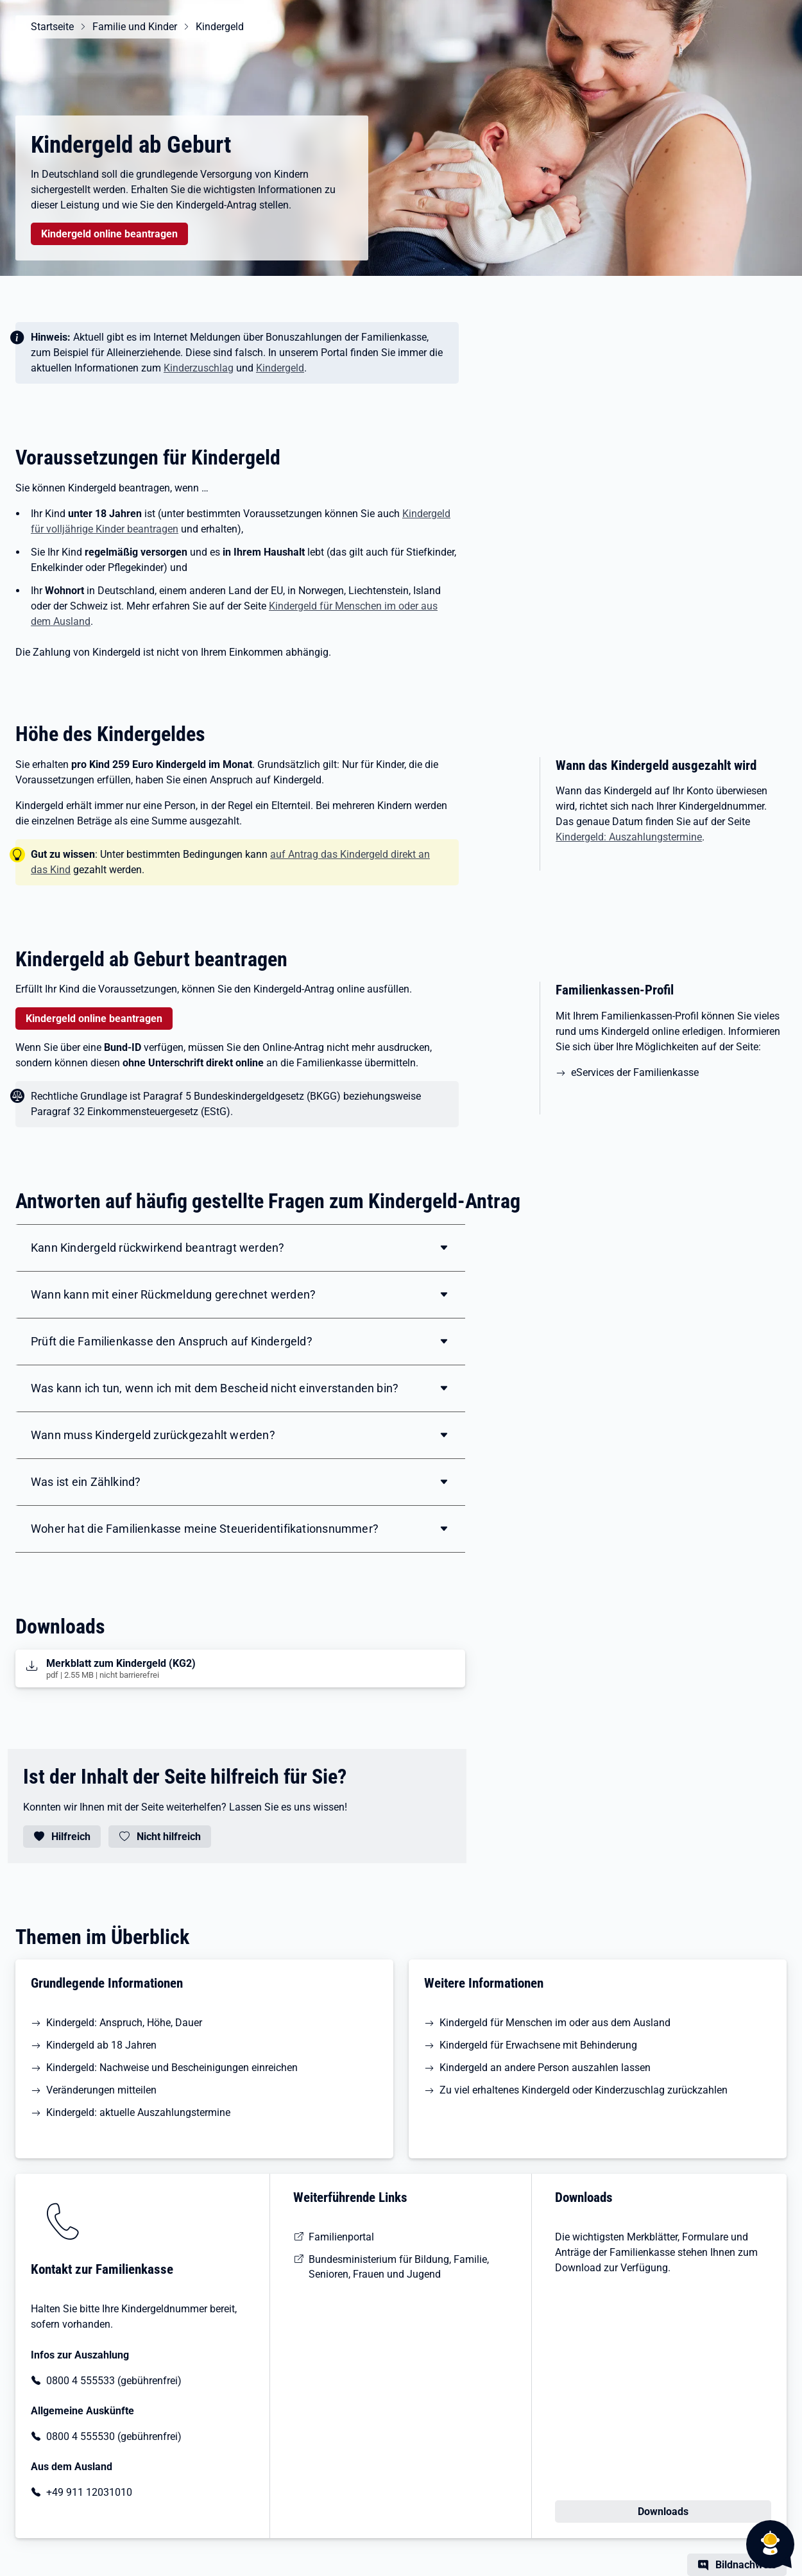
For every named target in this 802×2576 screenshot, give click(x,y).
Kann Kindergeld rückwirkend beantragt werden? (157, 1247)
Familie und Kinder (134, 27)
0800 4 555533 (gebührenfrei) (114, 2381)
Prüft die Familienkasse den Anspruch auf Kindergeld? (171, 1341)
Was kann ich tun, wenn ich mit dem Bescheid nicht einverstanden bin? (214, 1388)
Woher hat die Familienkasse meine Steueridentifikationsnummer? (205, 1528)
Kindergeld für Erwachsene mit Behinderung (538, 2045)
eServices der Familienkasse (636, 1072)
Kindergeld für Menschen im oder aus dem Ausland (554, 2023)
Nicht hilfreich (169, 1836)
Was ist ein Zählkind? (86, 1481)
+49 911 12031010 (89, 2492)
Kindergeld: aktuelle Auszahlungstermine (138, 2112)
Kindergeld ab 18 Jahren (101, 2045)
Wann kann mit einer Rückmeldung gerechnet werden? (173, 1294)
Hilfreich (70, 1836)
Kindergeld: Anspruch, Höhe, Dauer (124, 2023)
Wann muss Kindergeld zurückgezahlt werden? (153, 1435)
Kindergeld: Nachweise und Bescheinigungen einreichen (172, 2067)
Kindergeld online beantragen (109, 234)
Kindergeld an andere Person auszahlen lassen (545, 2067)
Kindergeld (220, 27)
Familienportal (341, 2237)
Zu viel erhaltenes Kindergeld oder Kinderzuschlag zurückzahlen (583, 2090)
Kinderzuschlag (199, 368)
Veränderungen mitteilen (101, 2090)
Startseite (52, 27)
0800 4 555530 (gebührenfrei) (114, 2436)
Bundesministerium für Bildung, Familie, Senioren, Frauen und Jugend (399, 2266)
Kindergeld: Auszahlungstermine (629, 837)
